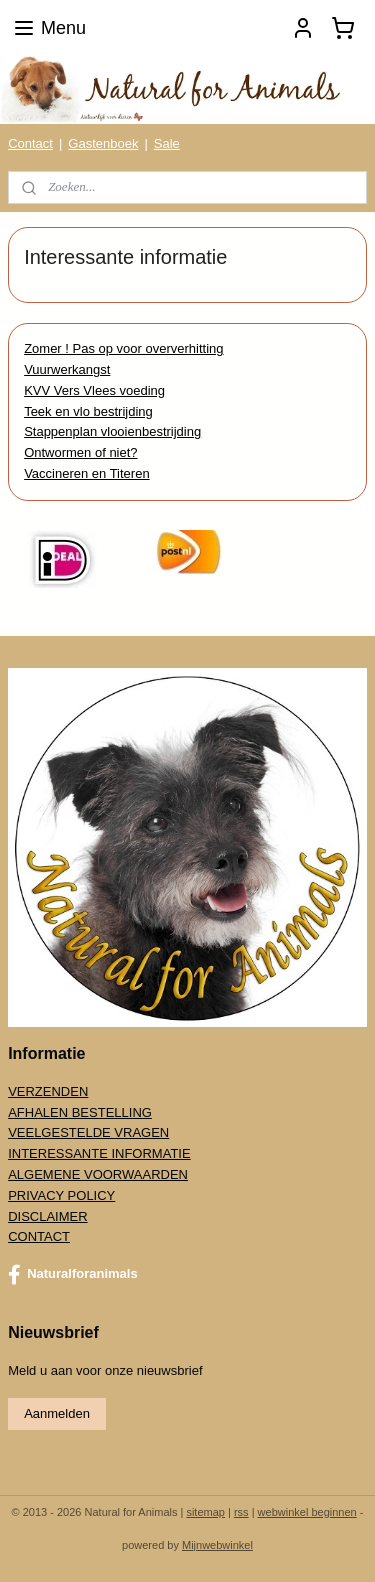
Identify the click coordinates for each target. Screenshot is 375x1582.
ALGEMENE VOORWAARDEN (98, 1174)
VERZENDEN (48, 1091)
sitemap (205, 1512)
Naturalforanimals (73, 1275)
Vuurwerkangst (67, 369)
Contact (30, 143)
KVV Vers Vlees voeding (94, 389)
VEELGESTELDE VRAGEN (88, 1132)
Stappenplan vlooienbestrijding (112, 431)
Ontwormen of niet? (80, 452)
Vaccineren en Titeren (87, 473)
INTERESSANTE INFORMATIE (99, 1153)
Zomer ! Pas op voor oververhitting (123, 348)
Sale (167, 143)
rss (241, 1512)
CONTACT (39, 1236)
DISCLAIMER (47, 1216)
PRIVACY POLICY (61, 1195)
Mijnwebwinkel (217, 1545)
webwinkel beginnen (307, 1512)
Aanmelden (57, 1413)
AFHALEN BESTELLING (80, 1112)
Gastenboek (103, 143)
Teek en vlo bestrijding (88, 410)
